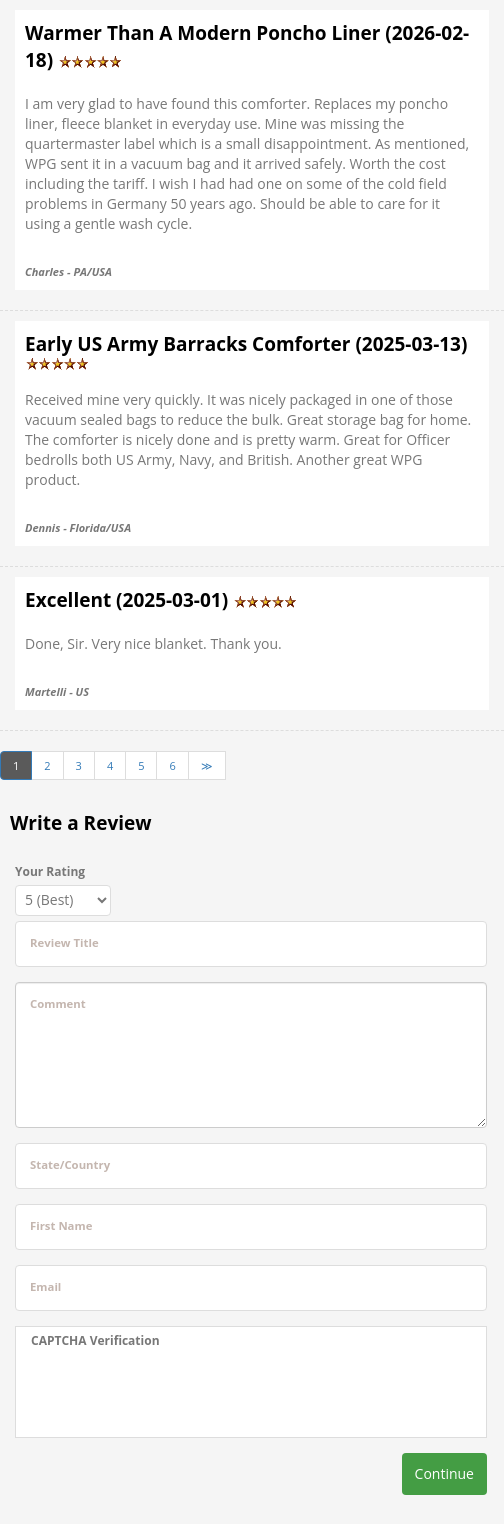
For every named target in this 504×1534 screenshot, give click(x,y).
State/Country (70, 1164)
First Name (61, 1225)
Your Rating (50, 871)
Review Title (64, 942)
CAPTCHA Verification (95, 1340)
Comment (58, 1003)
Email (45, 1286)
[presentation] (156, 1393)
